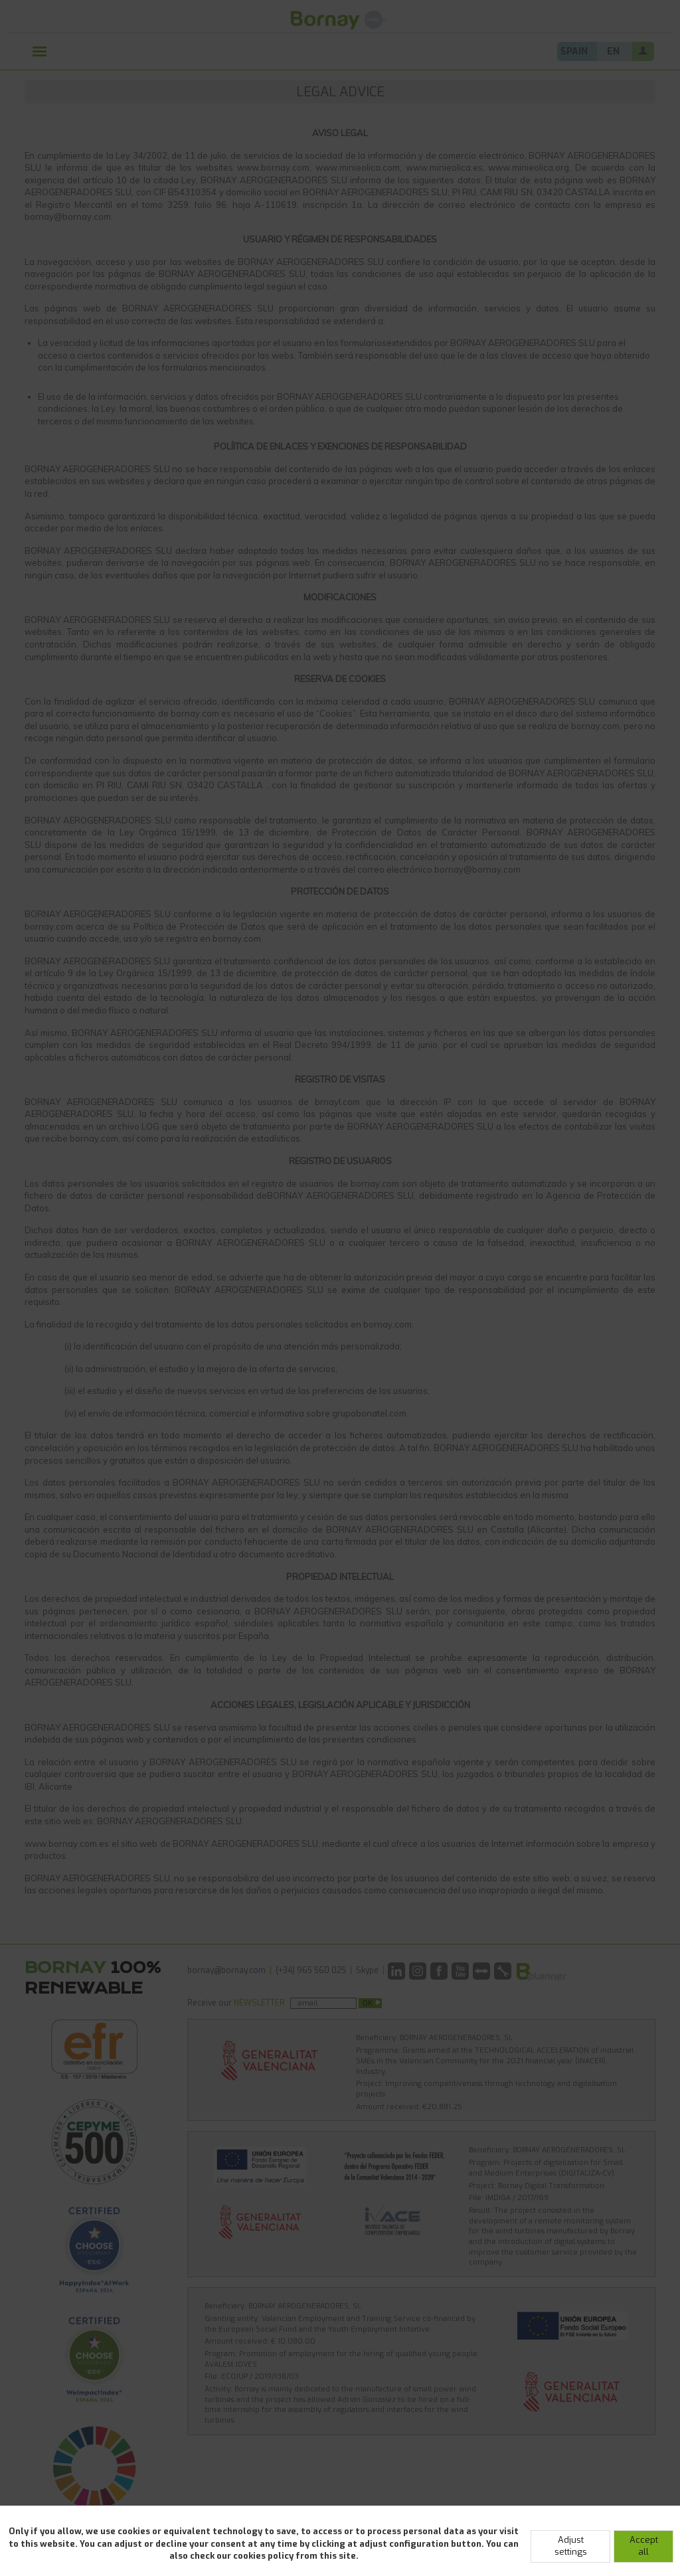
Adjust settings (570, 2546)
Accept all (644, 2546)
